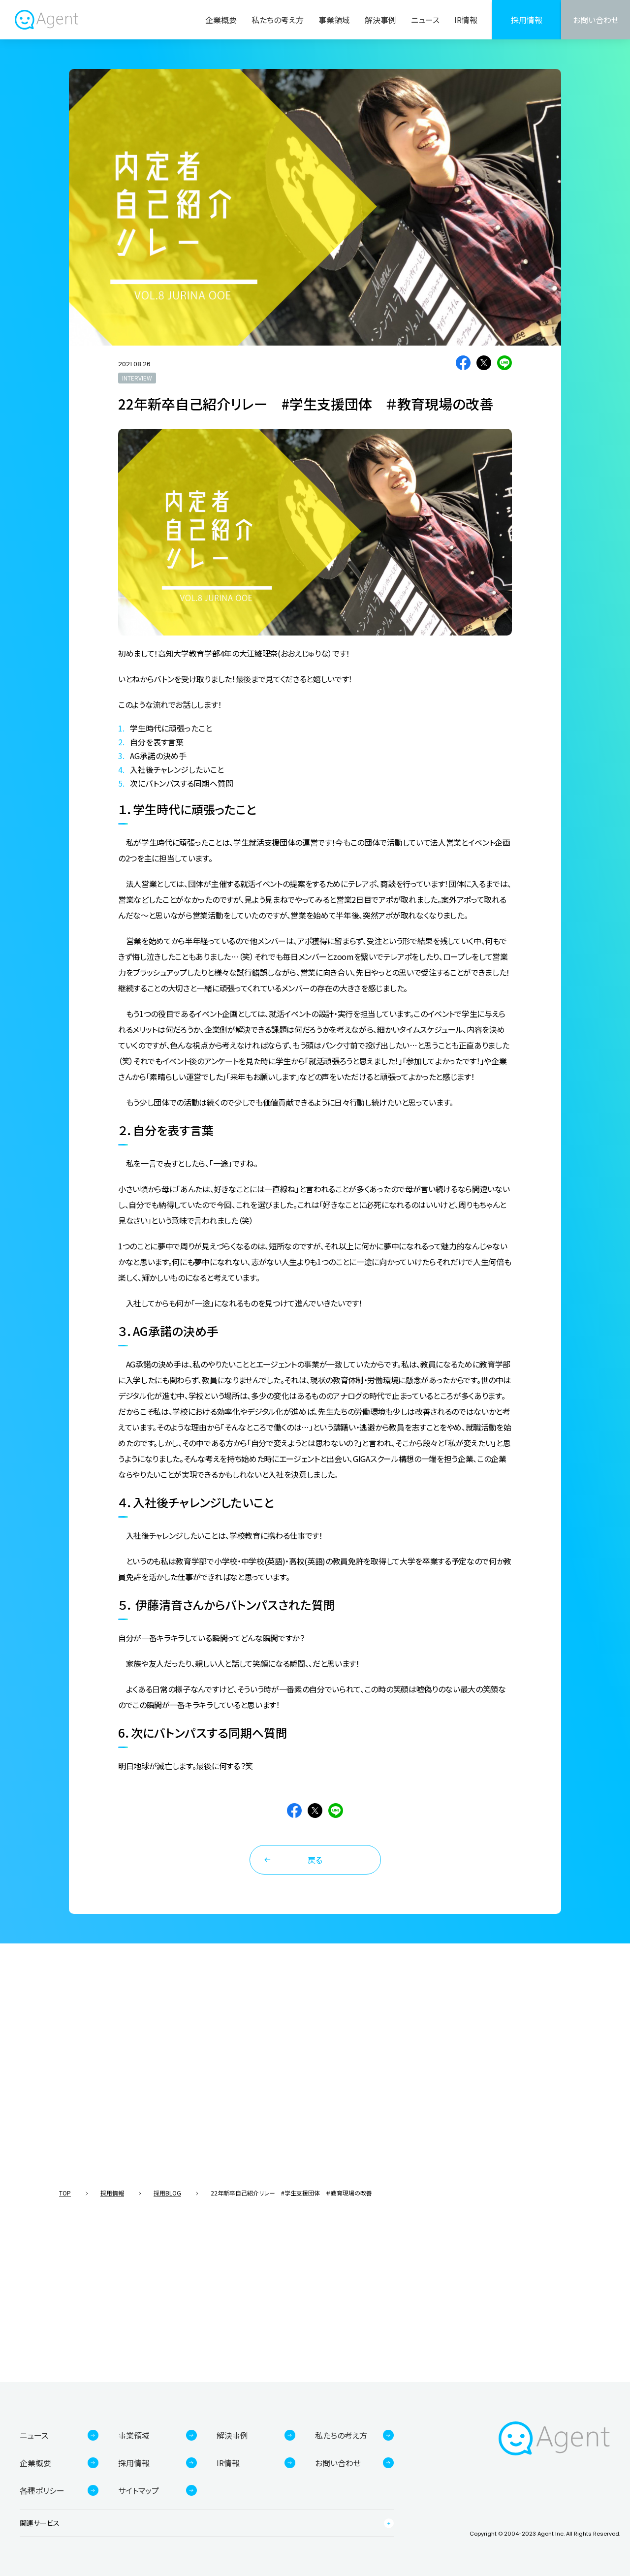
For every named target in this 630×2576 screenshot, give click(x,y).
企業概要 (221, 20)
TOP (65, 2193)
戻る (315, 1860)
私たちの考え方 (278, 20)
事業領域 (334, 20)
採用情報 (526, 20)
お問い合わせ (596, 20)
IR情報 (465, 20)
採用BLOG (167, 2193)
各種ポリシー (42, 2490)
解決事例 (380, 20)
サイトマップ (138, 2490)
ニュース (425, 20)
